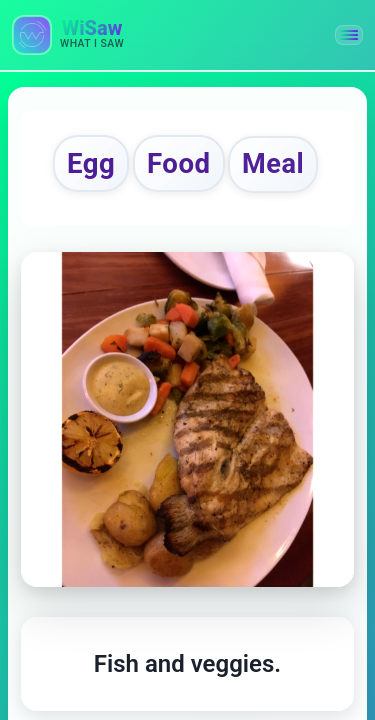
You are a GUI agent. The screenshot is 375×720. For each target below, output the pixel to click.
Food (179, 163)
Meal (273, 164)
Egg (91, 163)
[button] (349, 35)
